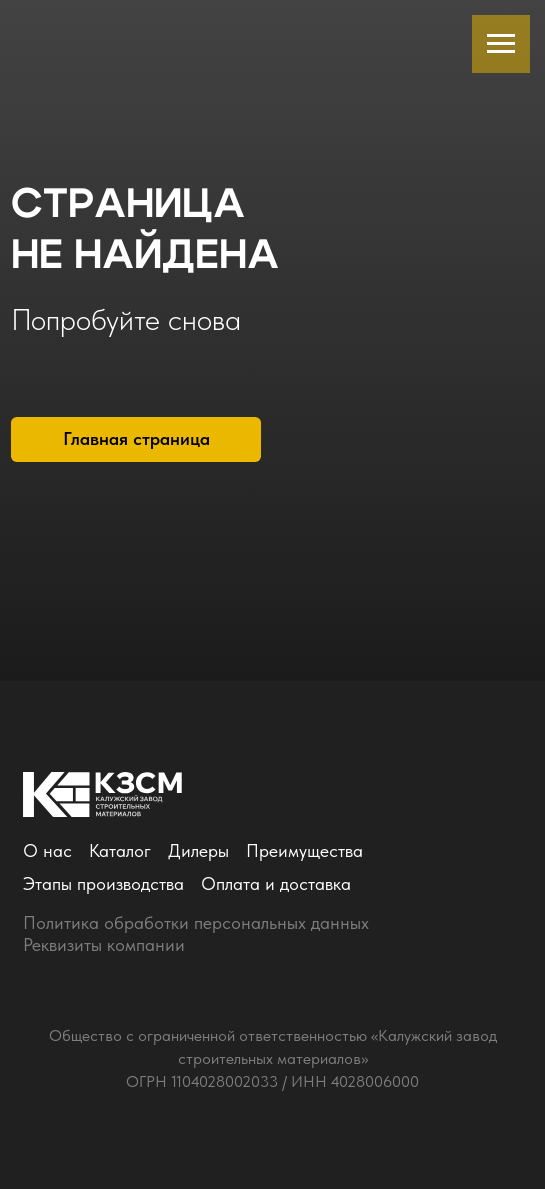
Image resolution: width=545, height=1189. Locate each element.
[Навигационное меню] (501, 44)
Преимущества (304, 851)
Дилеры (198, 851)
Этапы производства (103, 884)
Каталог (120, 851)
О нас (47, 851)
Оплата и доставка (276, 884)
